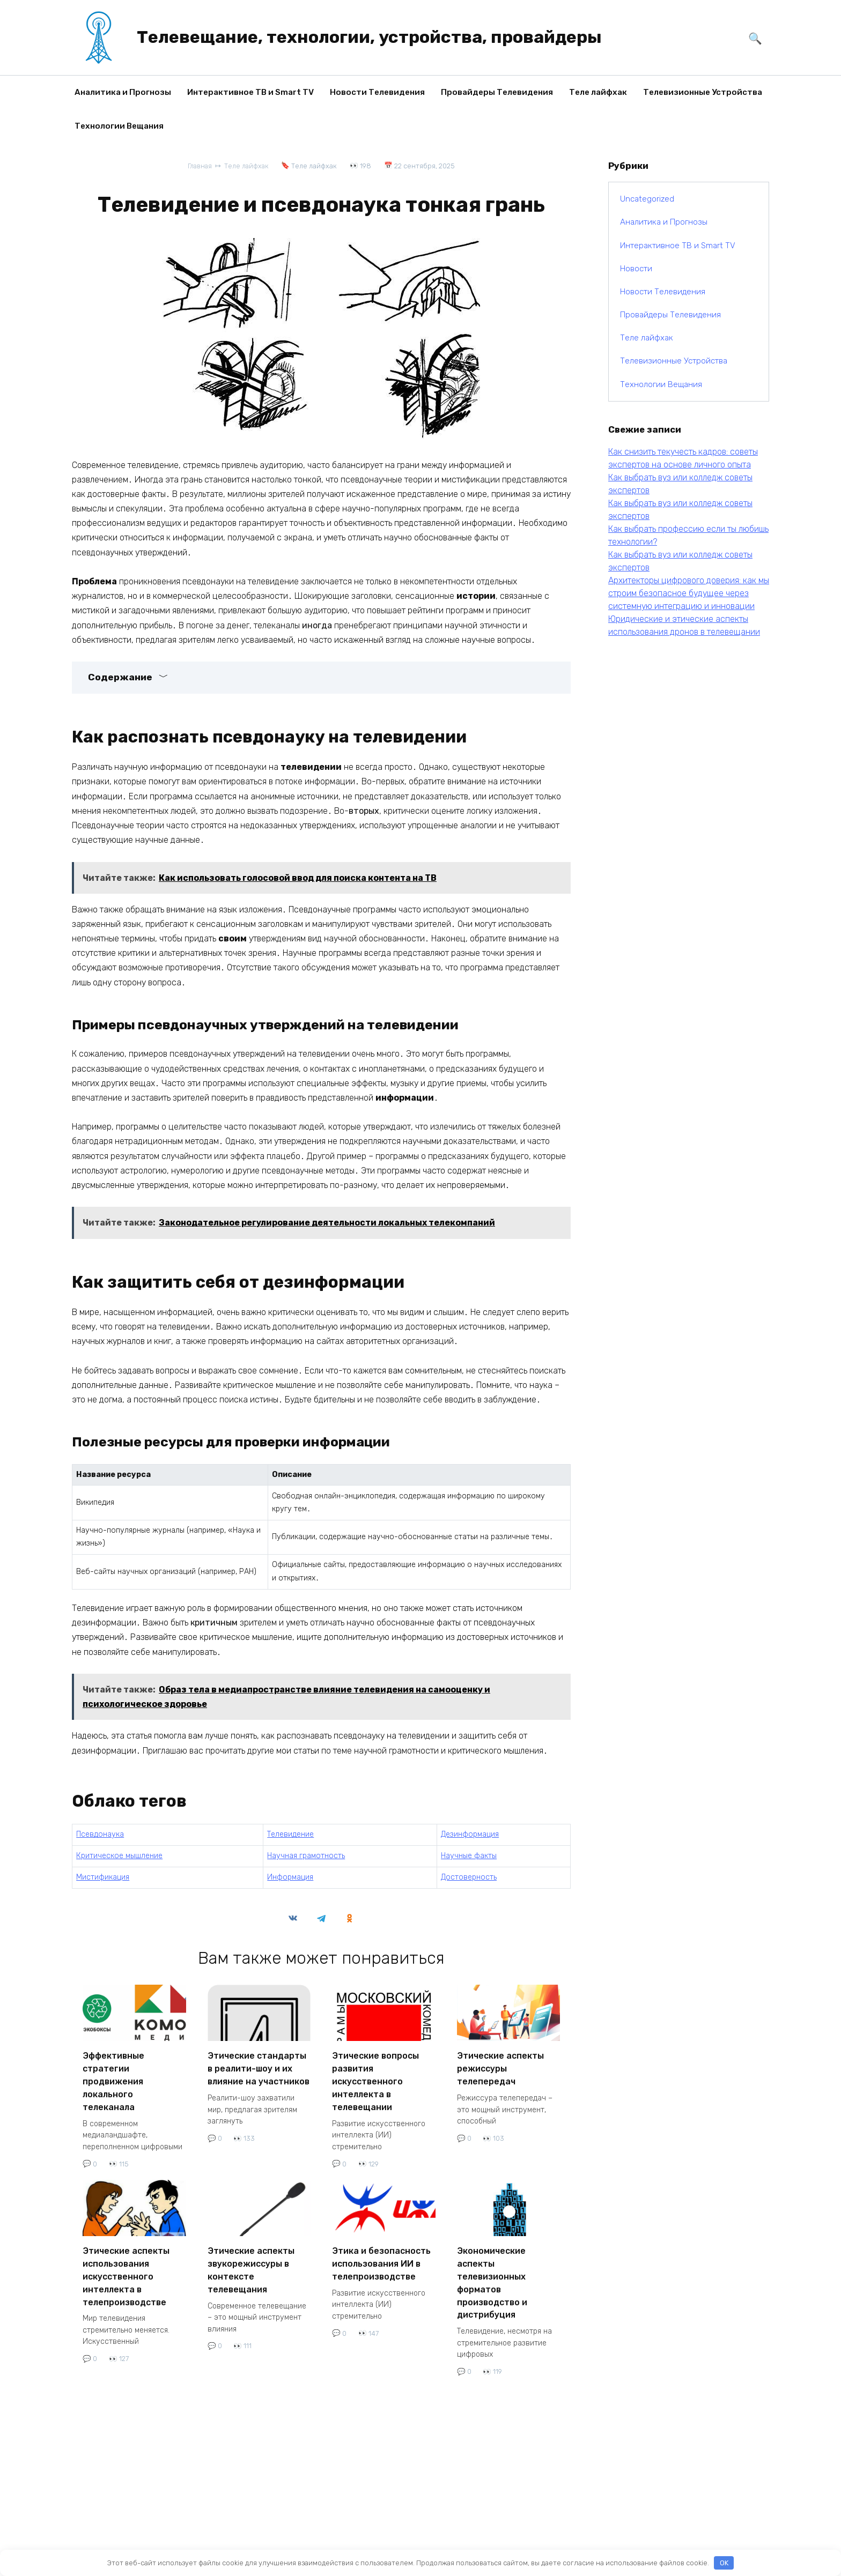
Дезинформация (470, 1834)
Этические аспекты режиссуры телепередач (500, 2066)
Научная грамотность (306, 1855)
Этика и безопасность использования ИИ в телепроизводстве (381, 2253)
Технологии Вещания (119, 126)
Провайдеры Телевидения (497, 92)
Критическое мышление (119, 1855)
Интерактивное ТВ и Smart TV (250, 92)
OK (724, 2563)
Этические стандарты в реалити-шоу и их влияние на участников (258, 2066)
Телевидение (290, 1834)
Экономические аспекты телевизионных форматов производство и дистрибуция (492, 2270)
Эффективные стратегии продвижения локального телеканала (113, 2077)
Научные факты (469, 1855)
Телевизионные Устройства (702, 92)
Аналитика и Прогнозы (123, 92)
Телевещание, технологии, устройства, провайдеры (369, 37)
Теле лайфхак (598, 92)
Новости (636, 268)
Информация (290, 1876)
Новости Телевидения (377, 92)
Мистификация (102, 1876)
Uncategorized (647, 199)
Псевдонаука (100, 1834)
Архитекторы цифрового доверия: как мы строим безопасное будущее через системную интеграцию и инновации (688, 593)
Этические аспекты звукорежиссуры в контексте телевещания (251, 2259)
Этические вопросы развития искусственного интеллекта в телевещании (375, 2077)
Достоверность (469, 1876)
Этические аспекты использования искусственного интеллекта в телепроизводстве (126, 2264)
